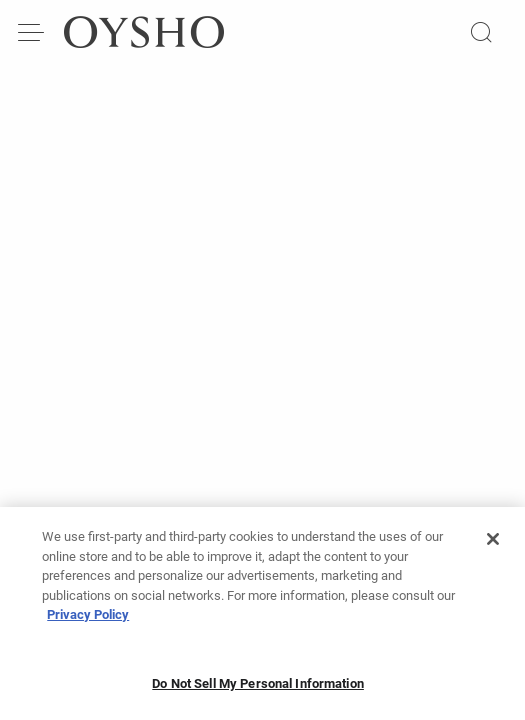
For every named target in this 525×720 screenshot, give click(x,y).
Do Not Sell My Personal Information (258, 689)
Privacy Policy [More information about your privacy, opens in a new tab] (88, 620)
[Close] (493, 545)
